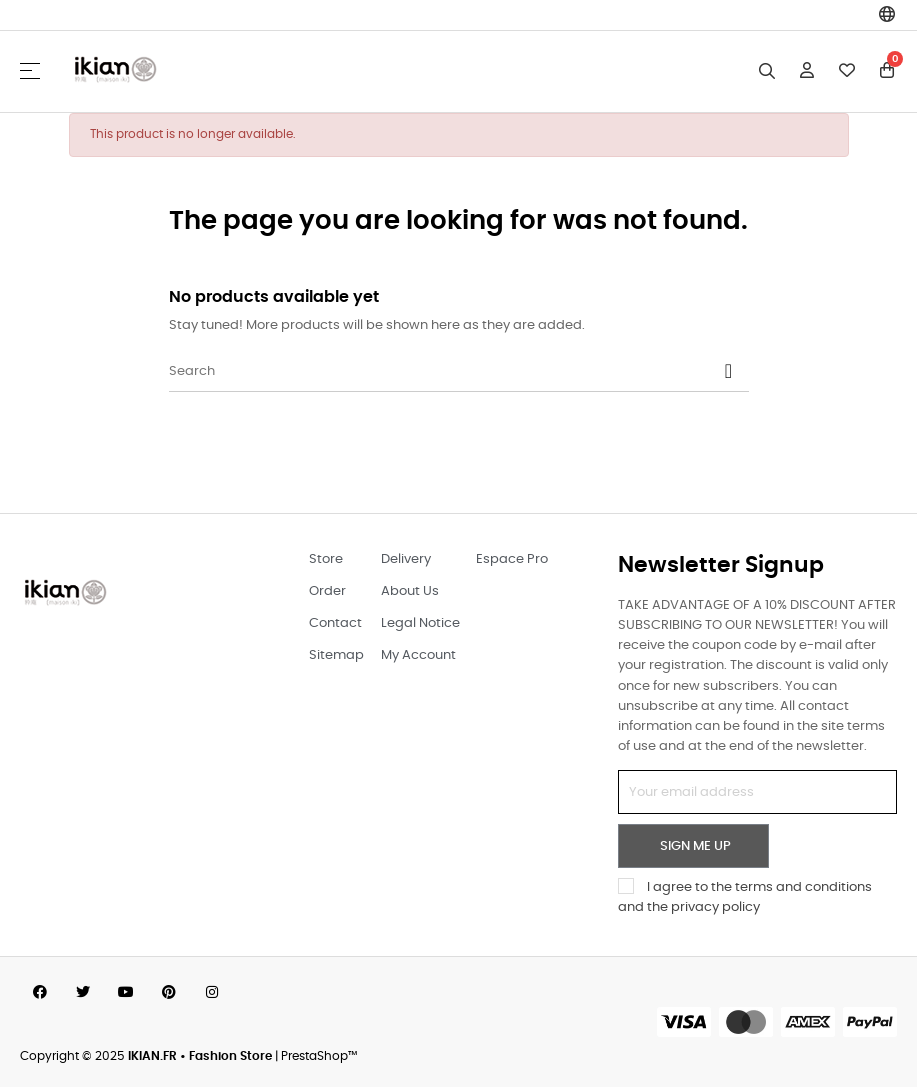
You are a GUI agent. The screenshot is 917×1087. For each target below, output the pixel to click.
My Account (418, 655)
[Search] (459, 372)
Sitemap (336, 655)
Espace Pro (512, 559)
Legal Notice (420, 623)
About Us (410, 591)
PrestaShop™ (319, 1056)
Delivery (406, 559)
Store (326, 559)
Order (327, 591)
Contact (335, 623)
